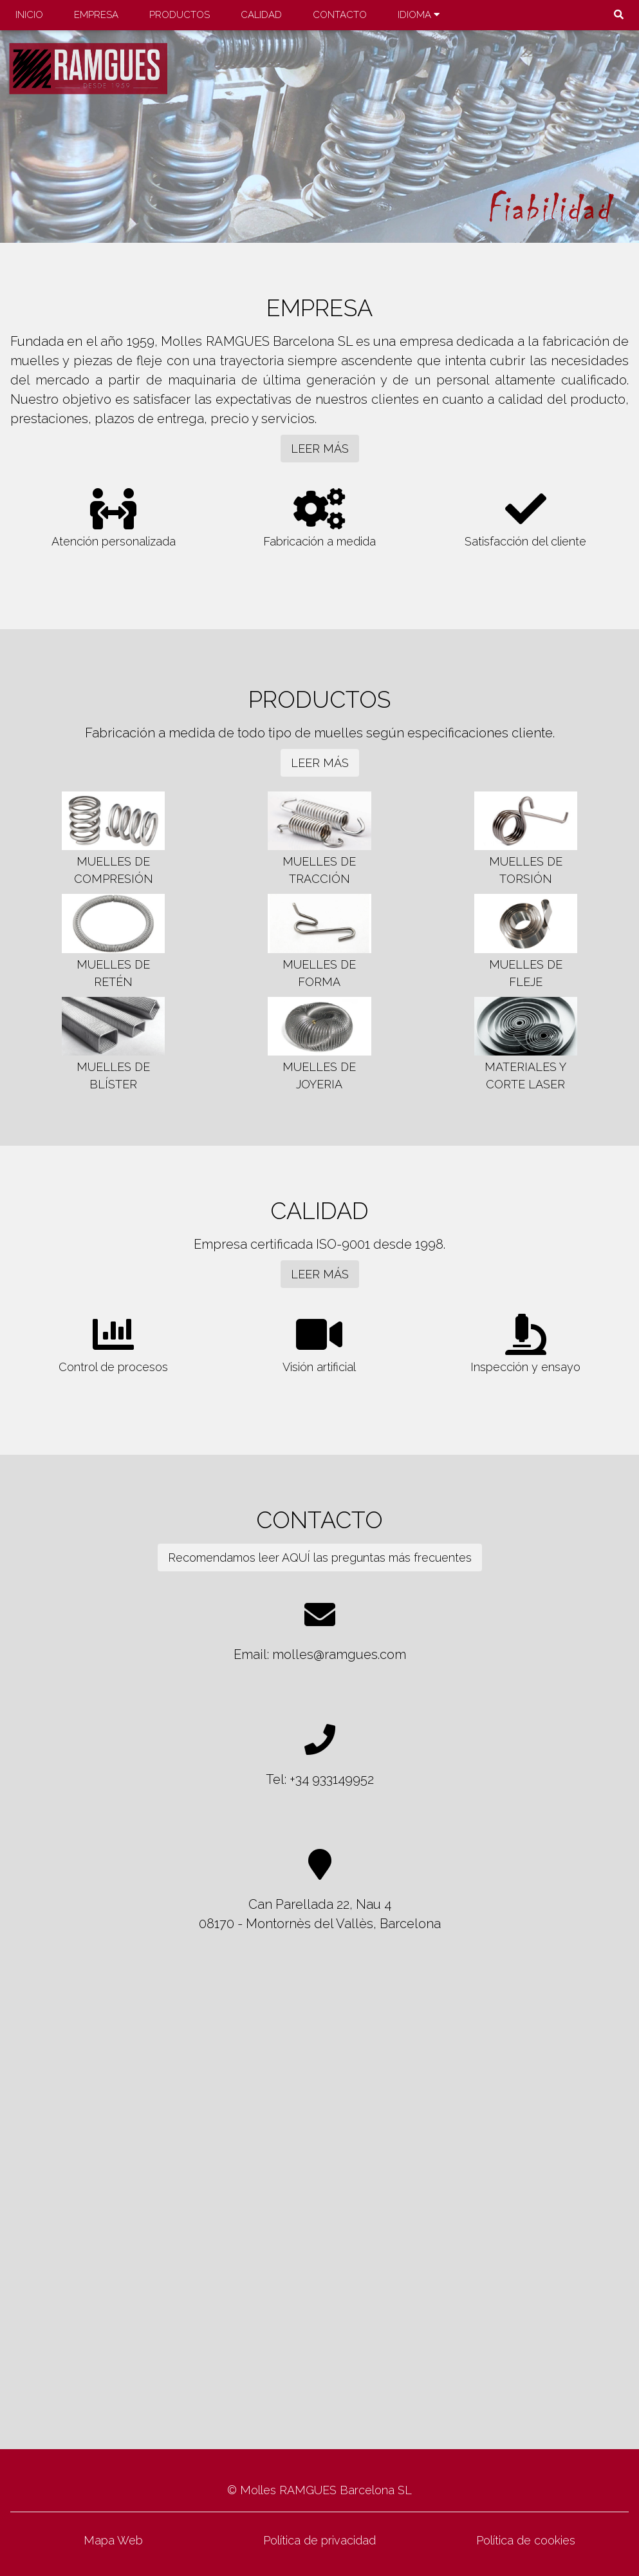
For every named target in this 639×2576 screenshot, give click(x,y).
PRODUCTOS (179, 15)
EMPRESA (96, 15)
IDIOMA (419, 15)
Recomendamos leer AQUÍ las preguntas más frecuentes (320, 1557)
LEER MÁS (320, 448)
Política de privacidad (319, 2540)
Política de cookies (525, 2540)
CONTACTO (340, 15)
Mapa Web (113, 2540)
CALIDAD (261, 15)
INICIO (29, 15)
